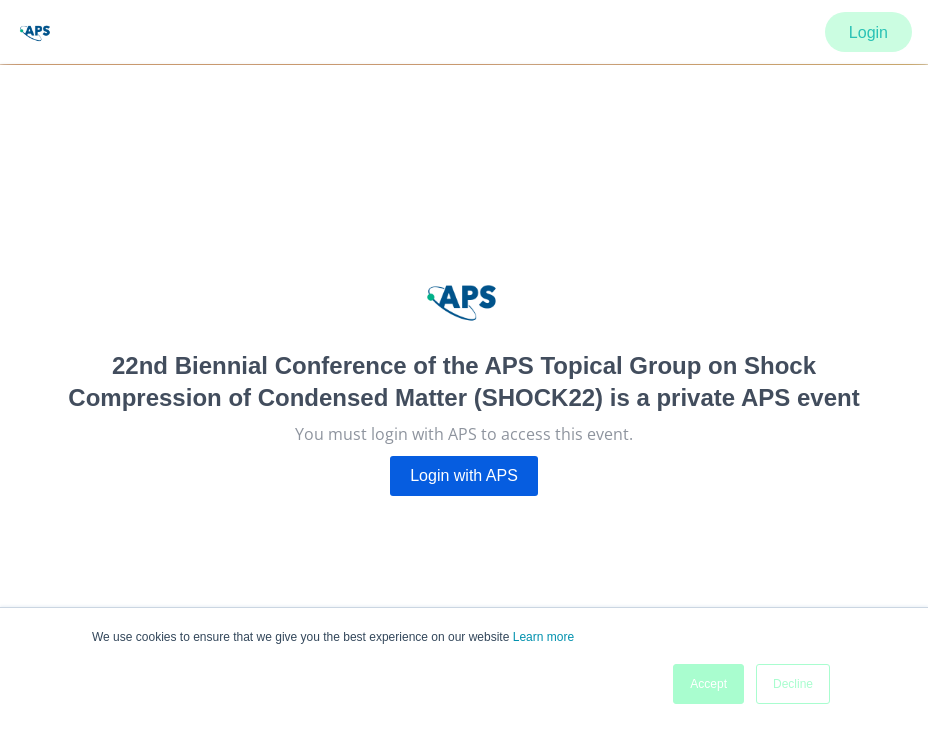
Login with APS (464, 475)
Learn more (543, 637)
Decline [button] (793, 684)
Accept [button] (708, 684)
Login (868, 32)
